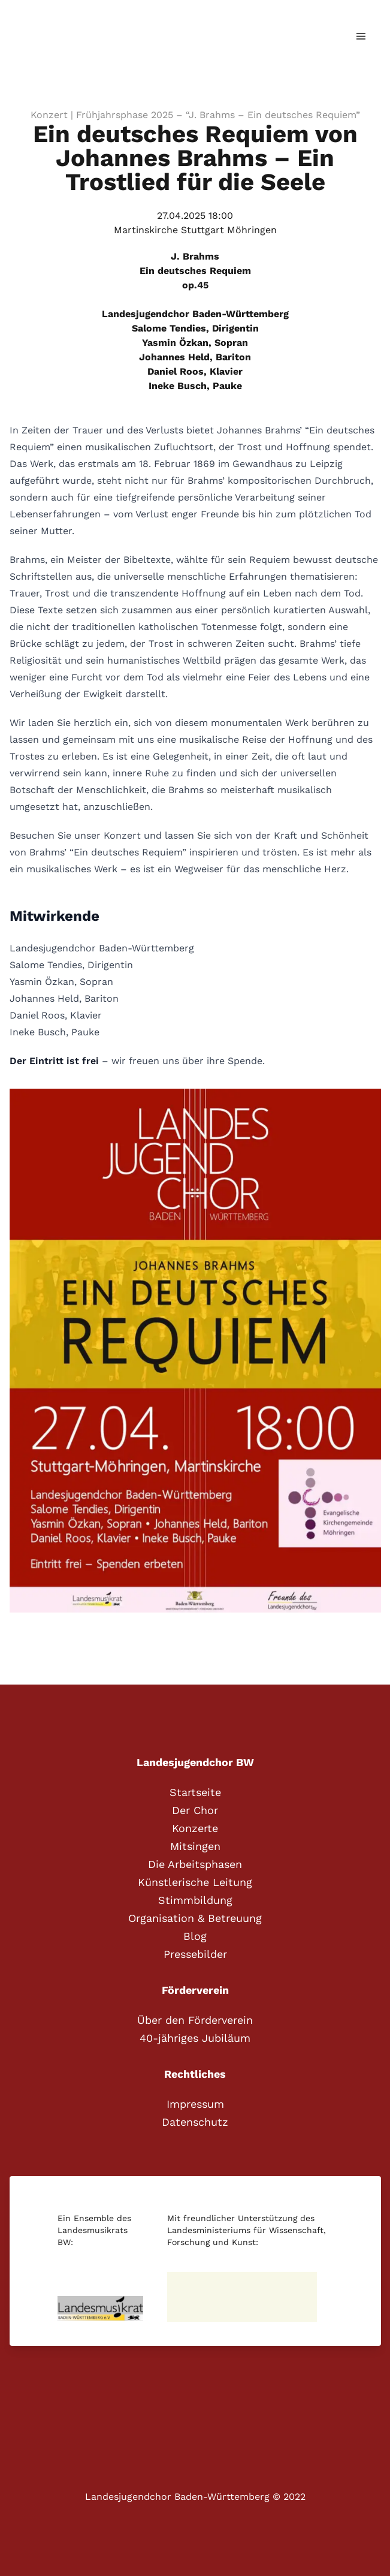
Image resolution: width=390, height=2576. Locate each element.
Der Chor (195, 1810)
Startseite (195, 1792)
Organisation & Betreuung (195, 1918)
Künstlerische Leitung (195, 1882)
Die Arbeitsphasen (195, 1864)
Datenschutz (195, 2122)
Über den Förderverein (195, 2020)
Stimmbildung (195, 1900)
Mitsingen (195, 1846)
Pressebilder (195, 1954)
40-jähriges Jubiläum (195, 2038)
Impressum (195, 2104)
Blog (195, 1936)
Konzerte (195, 1828)
